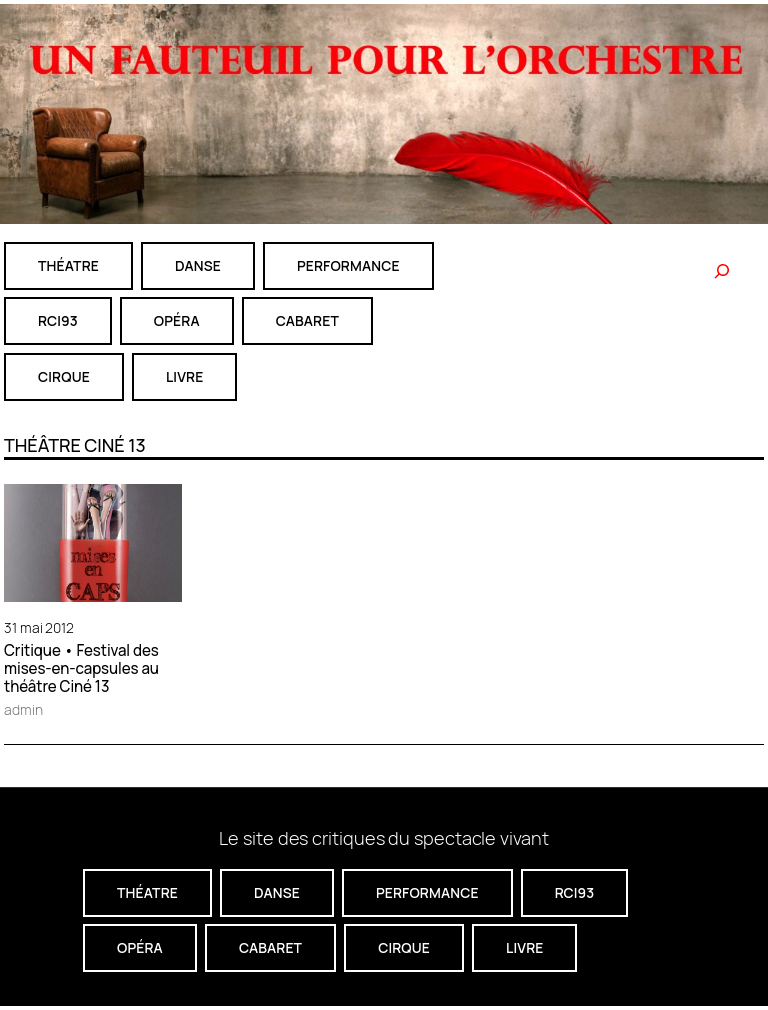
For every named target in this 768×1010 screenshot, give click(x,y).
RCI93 (58, 320)
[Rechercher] (722, 271)
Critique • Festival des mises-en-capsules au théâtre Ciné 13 (81, 669)
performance (348, 265)
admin (23, 709)
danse (198, 265)
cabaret (307, 320)
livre (184, 376)
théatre (68, 265)
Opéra (177, 320)
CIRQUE (64, 376)
